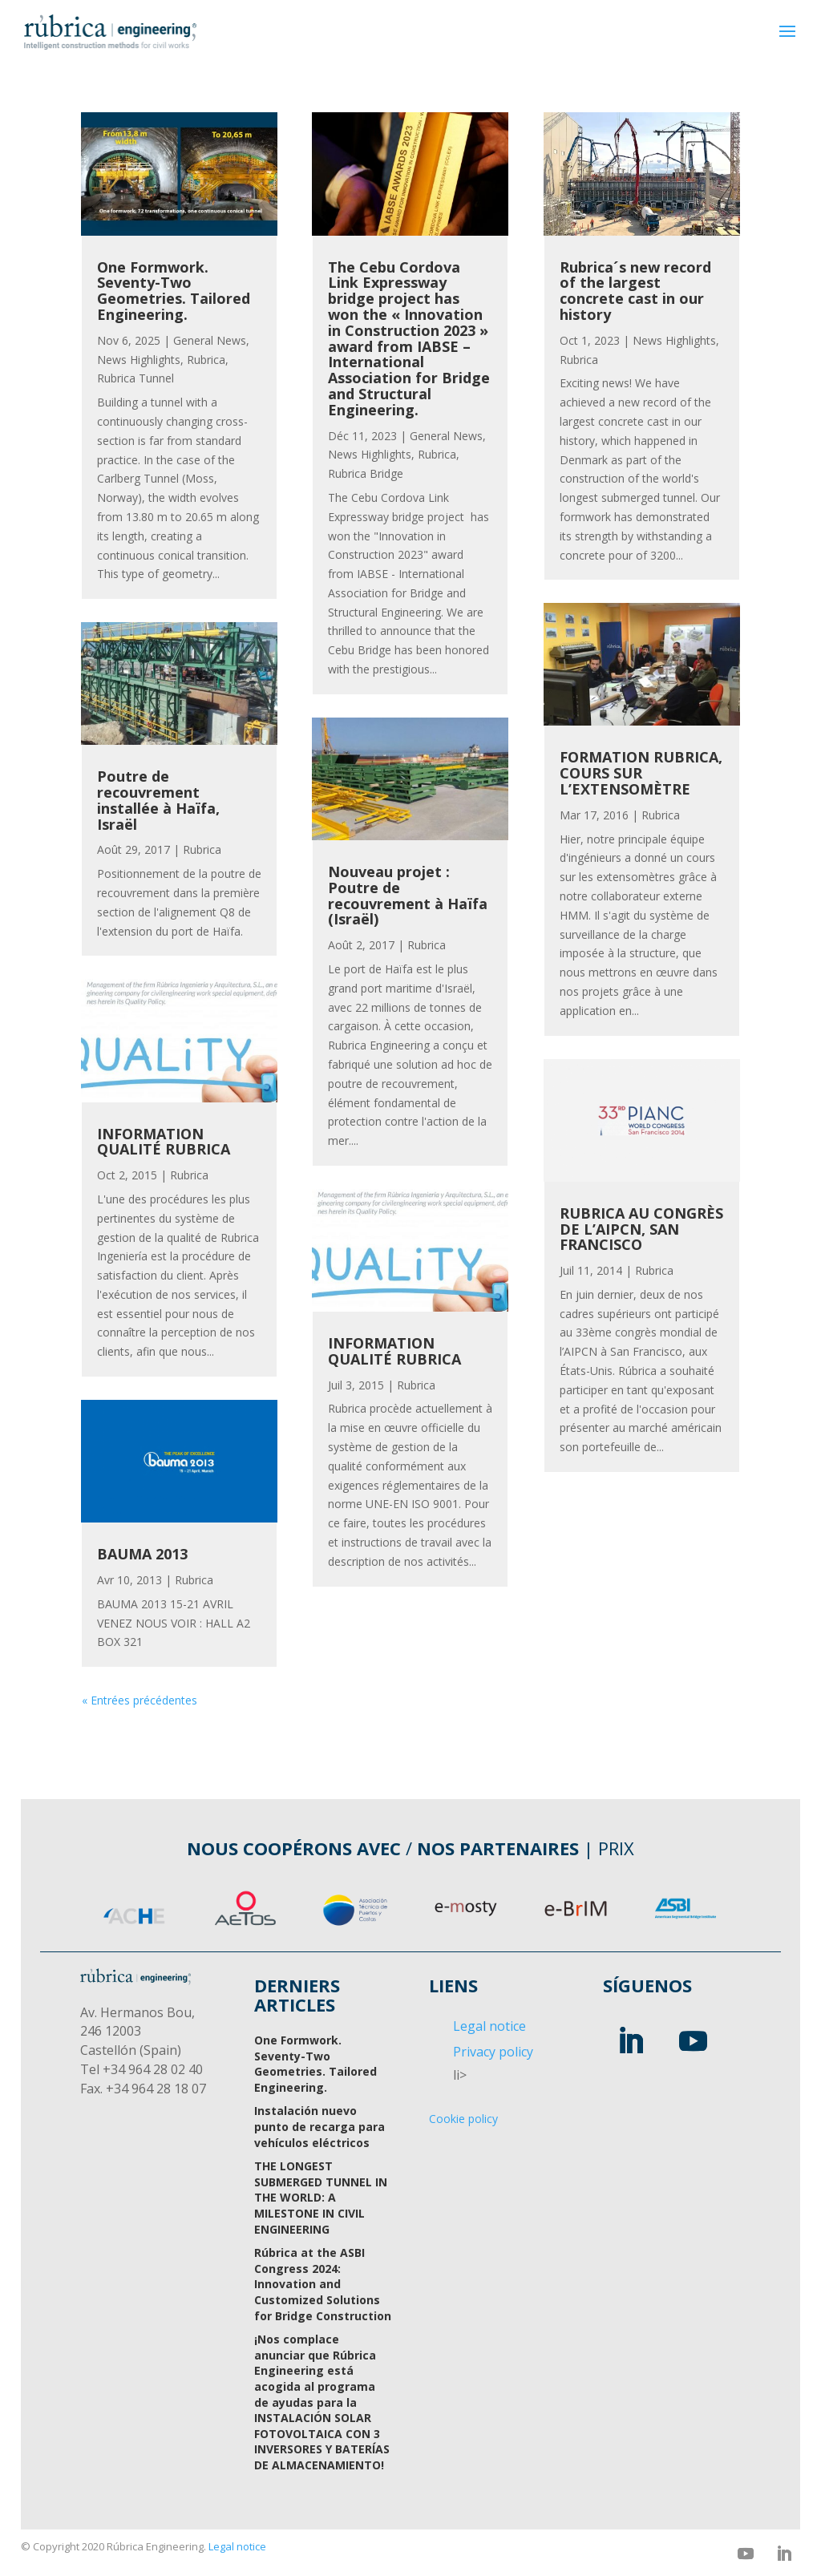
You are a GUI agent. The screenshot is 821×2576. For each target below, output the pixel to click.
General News (209, 340)
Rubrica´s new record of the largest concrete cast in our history (635, 290)
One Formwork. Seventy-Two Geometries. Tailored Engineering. (173, 290)
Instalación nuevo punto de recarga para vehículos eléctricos (319, 2126)
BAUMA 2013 (142, 1553)
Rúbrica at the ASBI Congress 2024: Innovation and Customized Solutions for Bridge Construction (322, 2284)
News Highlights (138, 359)
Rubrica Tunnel (135, 378)
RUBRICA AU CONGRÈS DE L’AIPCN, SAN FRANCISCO (641, 1229)
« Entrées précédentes (139, 1700)
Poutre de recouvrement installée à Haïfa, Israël (158, 799)
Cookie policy (463, 2118)
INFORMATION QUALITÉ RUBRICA (163, 1141)
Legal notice (489, 2026)
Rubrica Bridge (365, 473)
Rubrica (206, 359)
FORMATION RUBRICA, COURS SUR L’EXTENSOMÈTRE (641, 773)
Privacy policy (493, 2051)
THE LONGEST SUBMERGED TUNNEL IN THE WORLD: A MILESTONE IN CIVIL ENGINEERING (320, 2197)
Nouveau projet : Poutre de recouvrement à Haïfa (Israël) (407, 895)
